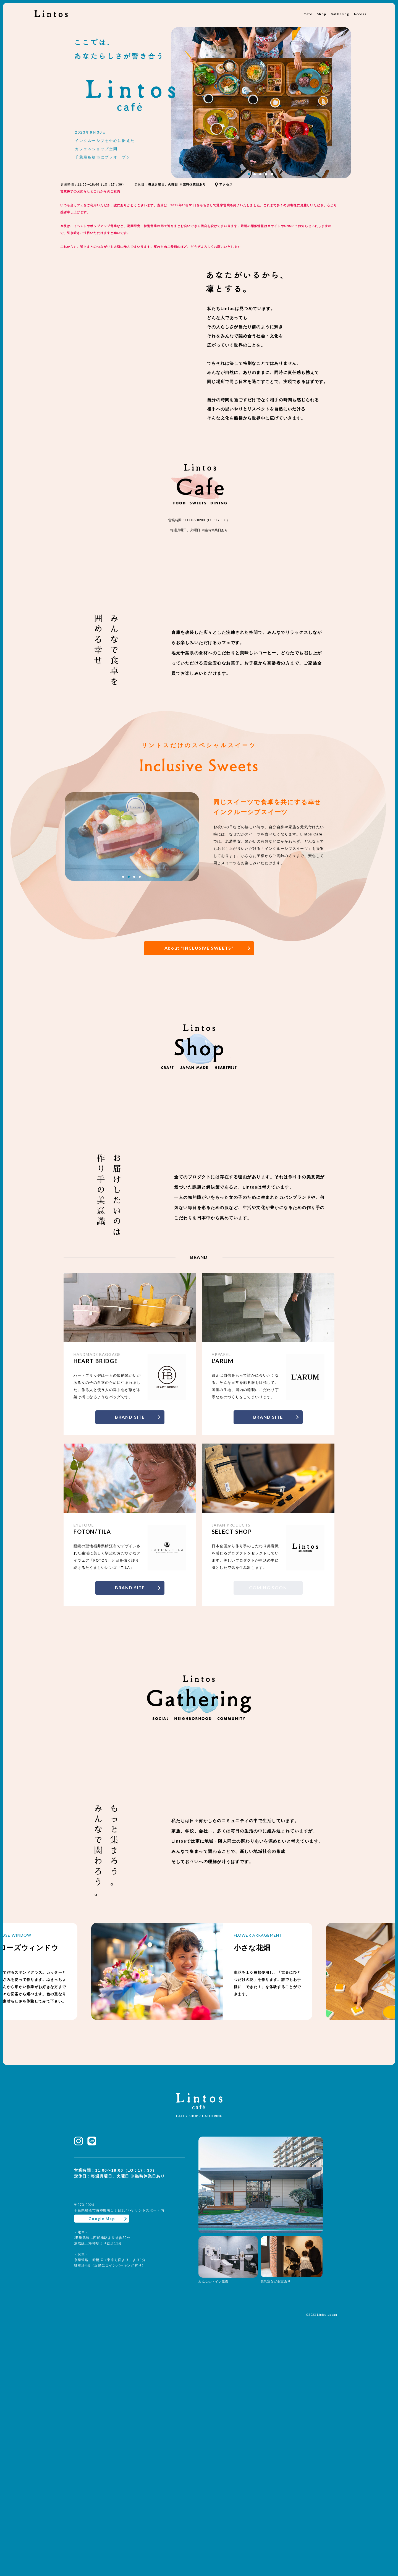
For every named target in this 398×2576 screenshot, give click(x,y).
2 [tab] (254, 174)
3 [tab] (260, 174)
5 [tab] (272, 174)
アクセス (225, 184)
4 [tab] (266, 174)
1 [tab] (249, 174)
